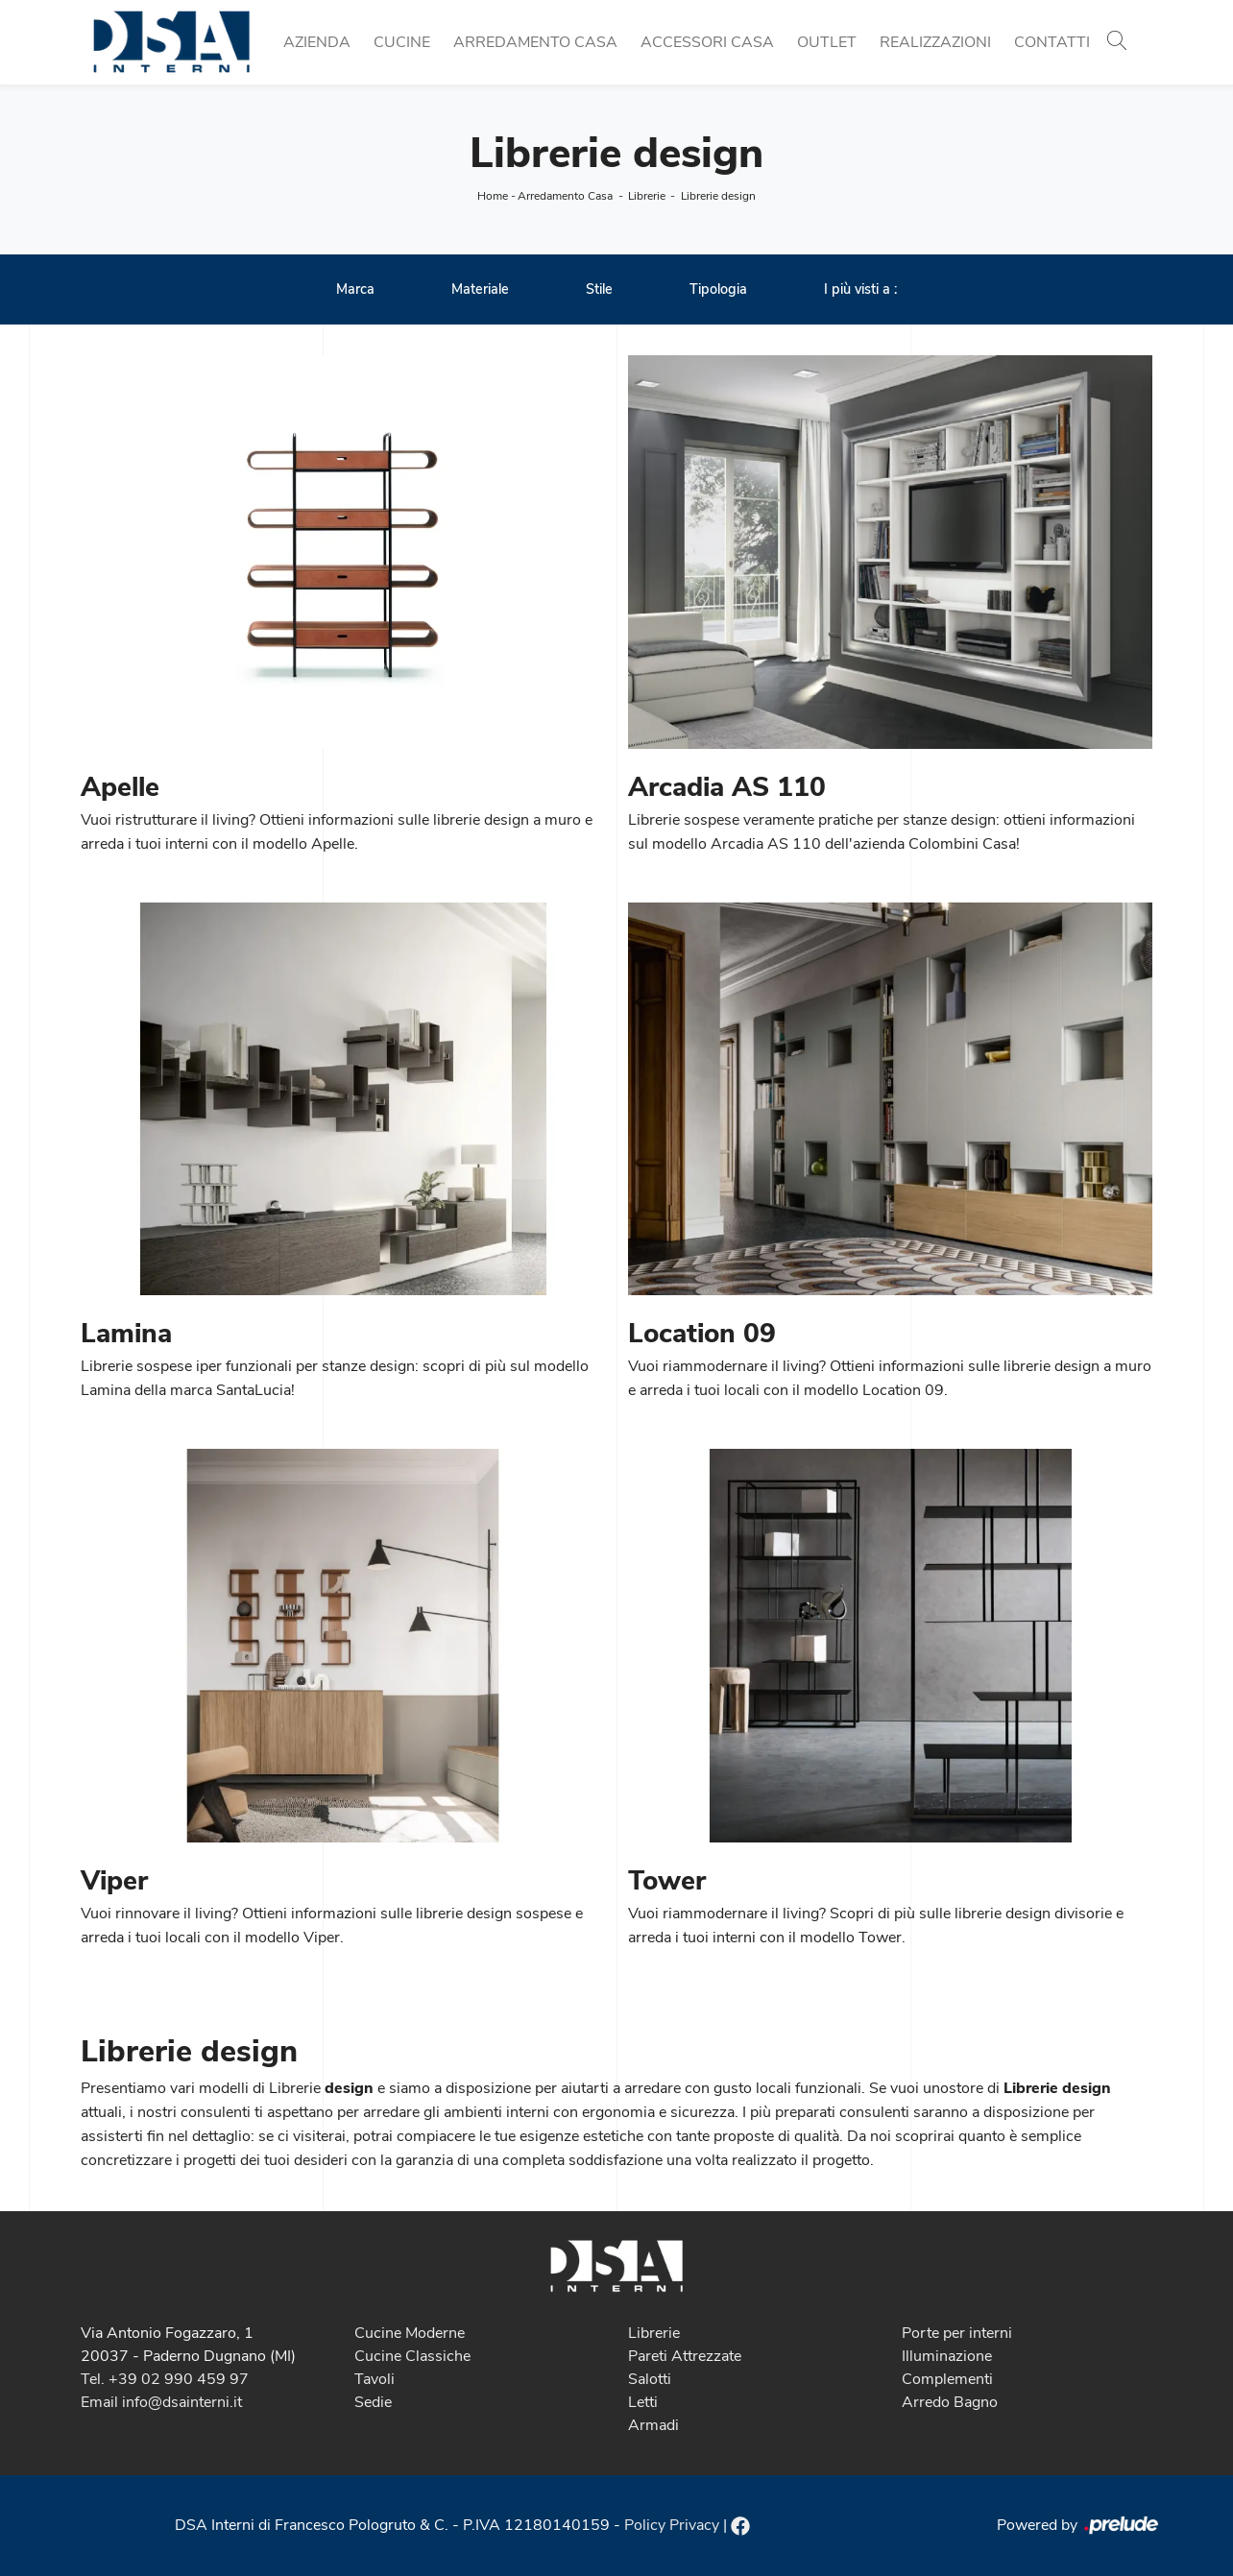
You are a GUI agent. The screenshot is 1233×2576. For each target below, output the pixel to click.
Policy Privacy (671, 2525)
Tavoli (374, 2379)
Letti (643, 2402)
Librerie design (718, 196)
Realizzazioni (935, 42)
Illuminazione (947, 2356)
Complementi (947, 2379)
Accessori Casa (707, 42)
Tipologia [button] (718, 289)
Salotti (649, 2379)
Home (492, 196)
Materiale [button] (480, 289)
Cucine (402, 42)
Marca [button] (355, 289)
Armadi (653, 2425)
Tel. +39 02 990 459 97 (165, 2379)
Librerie (646, 196)
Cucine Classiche (412, 2356)
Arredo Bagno (950, 2402)
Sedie (373, 2402)
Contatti (1052, 42)
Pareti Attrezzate (684, 2356)
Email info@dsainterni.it (161, 2402)
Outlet (827, 42)
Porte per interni (957, 2333)
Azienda (317, 42)
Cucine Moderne (409, 2333)
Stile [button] (599, 289)
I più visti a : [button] (860, 289)
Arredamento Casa (535, 42)
